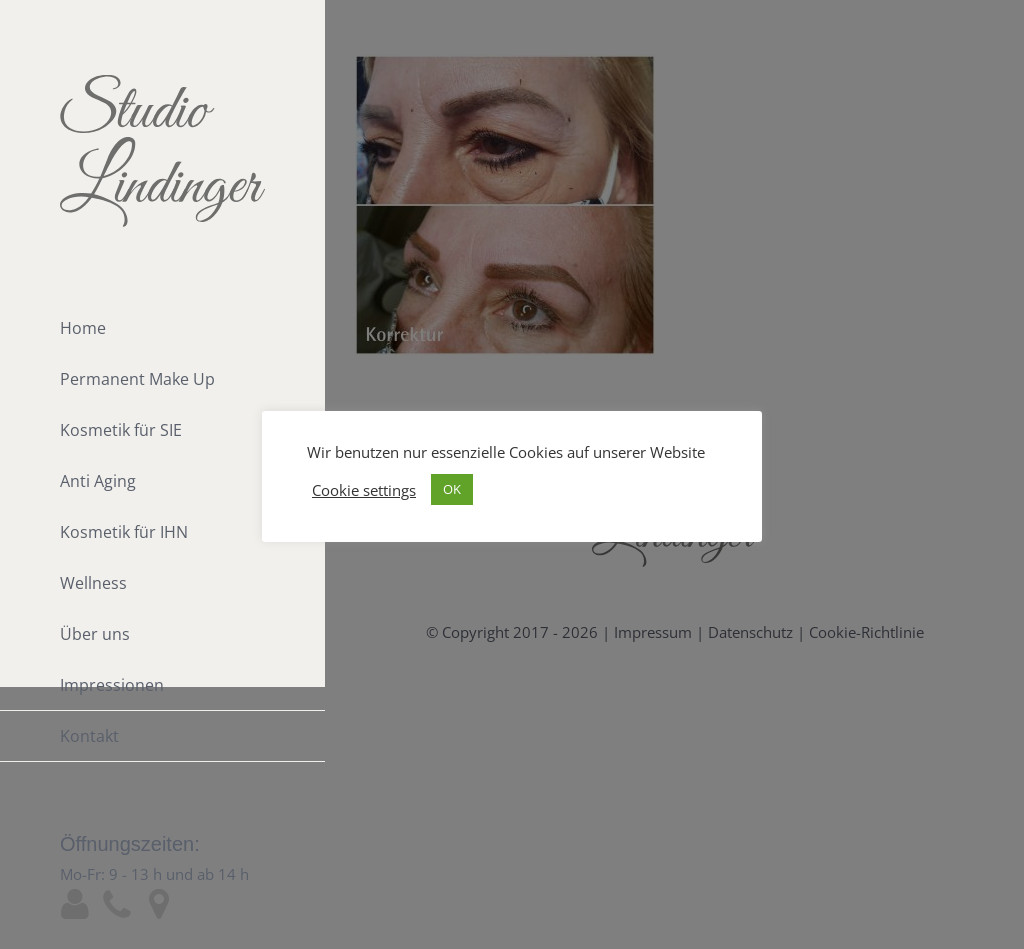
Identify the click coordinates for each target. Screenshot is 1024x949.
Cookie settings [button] (364, 490)
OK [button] (452, 489)
